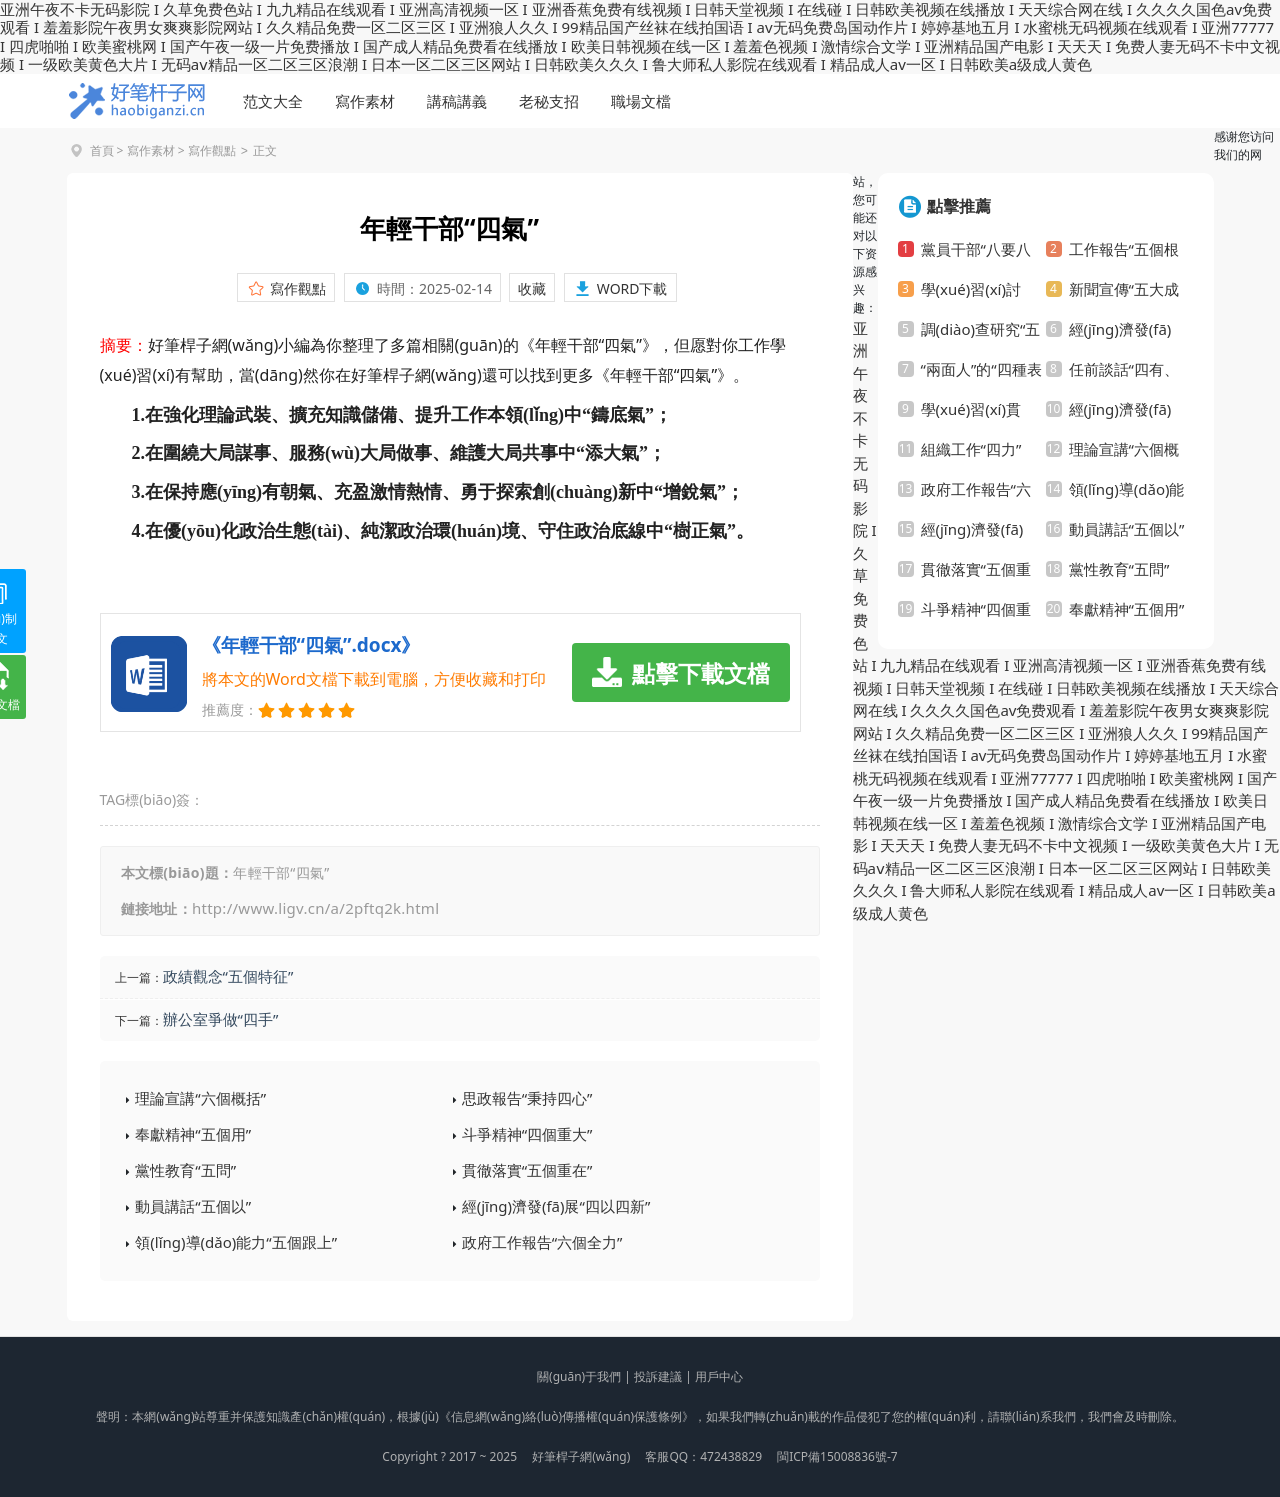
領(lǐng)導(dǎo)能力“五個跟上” (236, 1242)
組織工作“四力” (971, 449)
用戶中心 (719, 1376)
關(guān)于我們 (579, 1376)
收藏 (532, 288)
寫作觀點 (212, 150)
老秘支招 (549, 101)
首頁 (102, 150)
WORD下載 (632, 288)
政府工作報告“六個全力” (542, 1242)
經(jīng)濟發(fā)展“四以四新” (556, 1206)
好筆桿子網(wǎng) (581, 1456)
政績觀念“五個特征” (228, 976)
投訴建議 (658, 1376)
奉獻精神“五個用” (193, 1134)
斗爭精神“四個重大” (527, 1134)
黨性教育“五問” (185, 1170)
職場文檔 (641, 101)
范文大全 (273, 101)
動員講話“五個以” (193, 1206)
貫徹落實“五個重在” (527, 1170)
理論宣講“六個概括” (200, 1098)
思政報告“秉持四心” (527, 1098)
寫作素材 (365, 101)
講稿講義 (457, 101)
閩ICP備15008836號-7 (837, 1456)
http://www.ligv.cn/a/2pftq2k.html (315, 908)
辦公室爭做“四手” (221, 1019)
